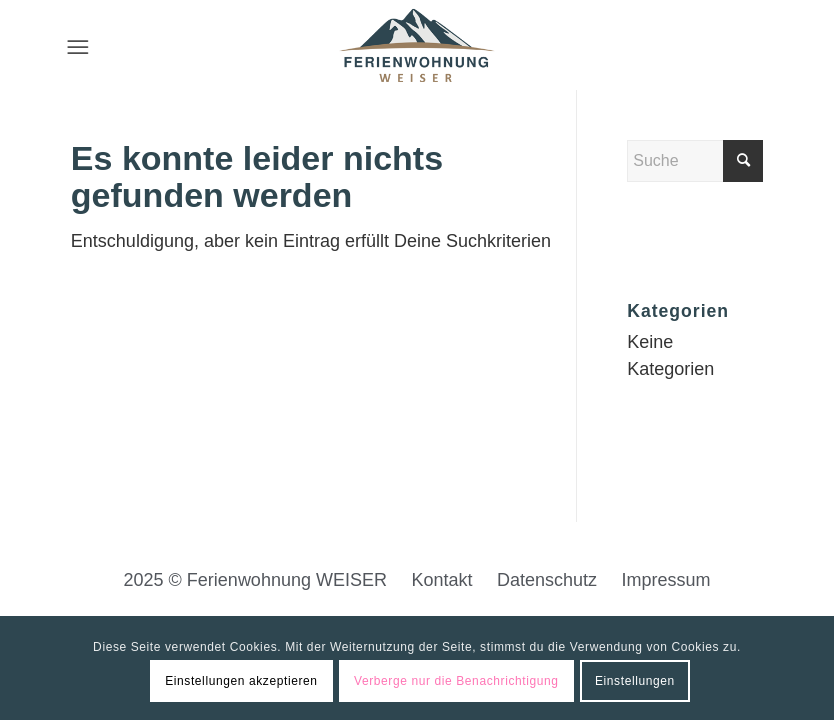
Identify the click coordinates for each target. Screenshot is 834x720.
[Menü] (77, 45)
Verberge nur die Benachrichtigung (456, 681)
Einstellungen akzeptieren (241, 681)
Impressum (665, 580)
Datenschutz (547, 580)
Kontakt (441, 580)
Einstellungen (635, 681)
